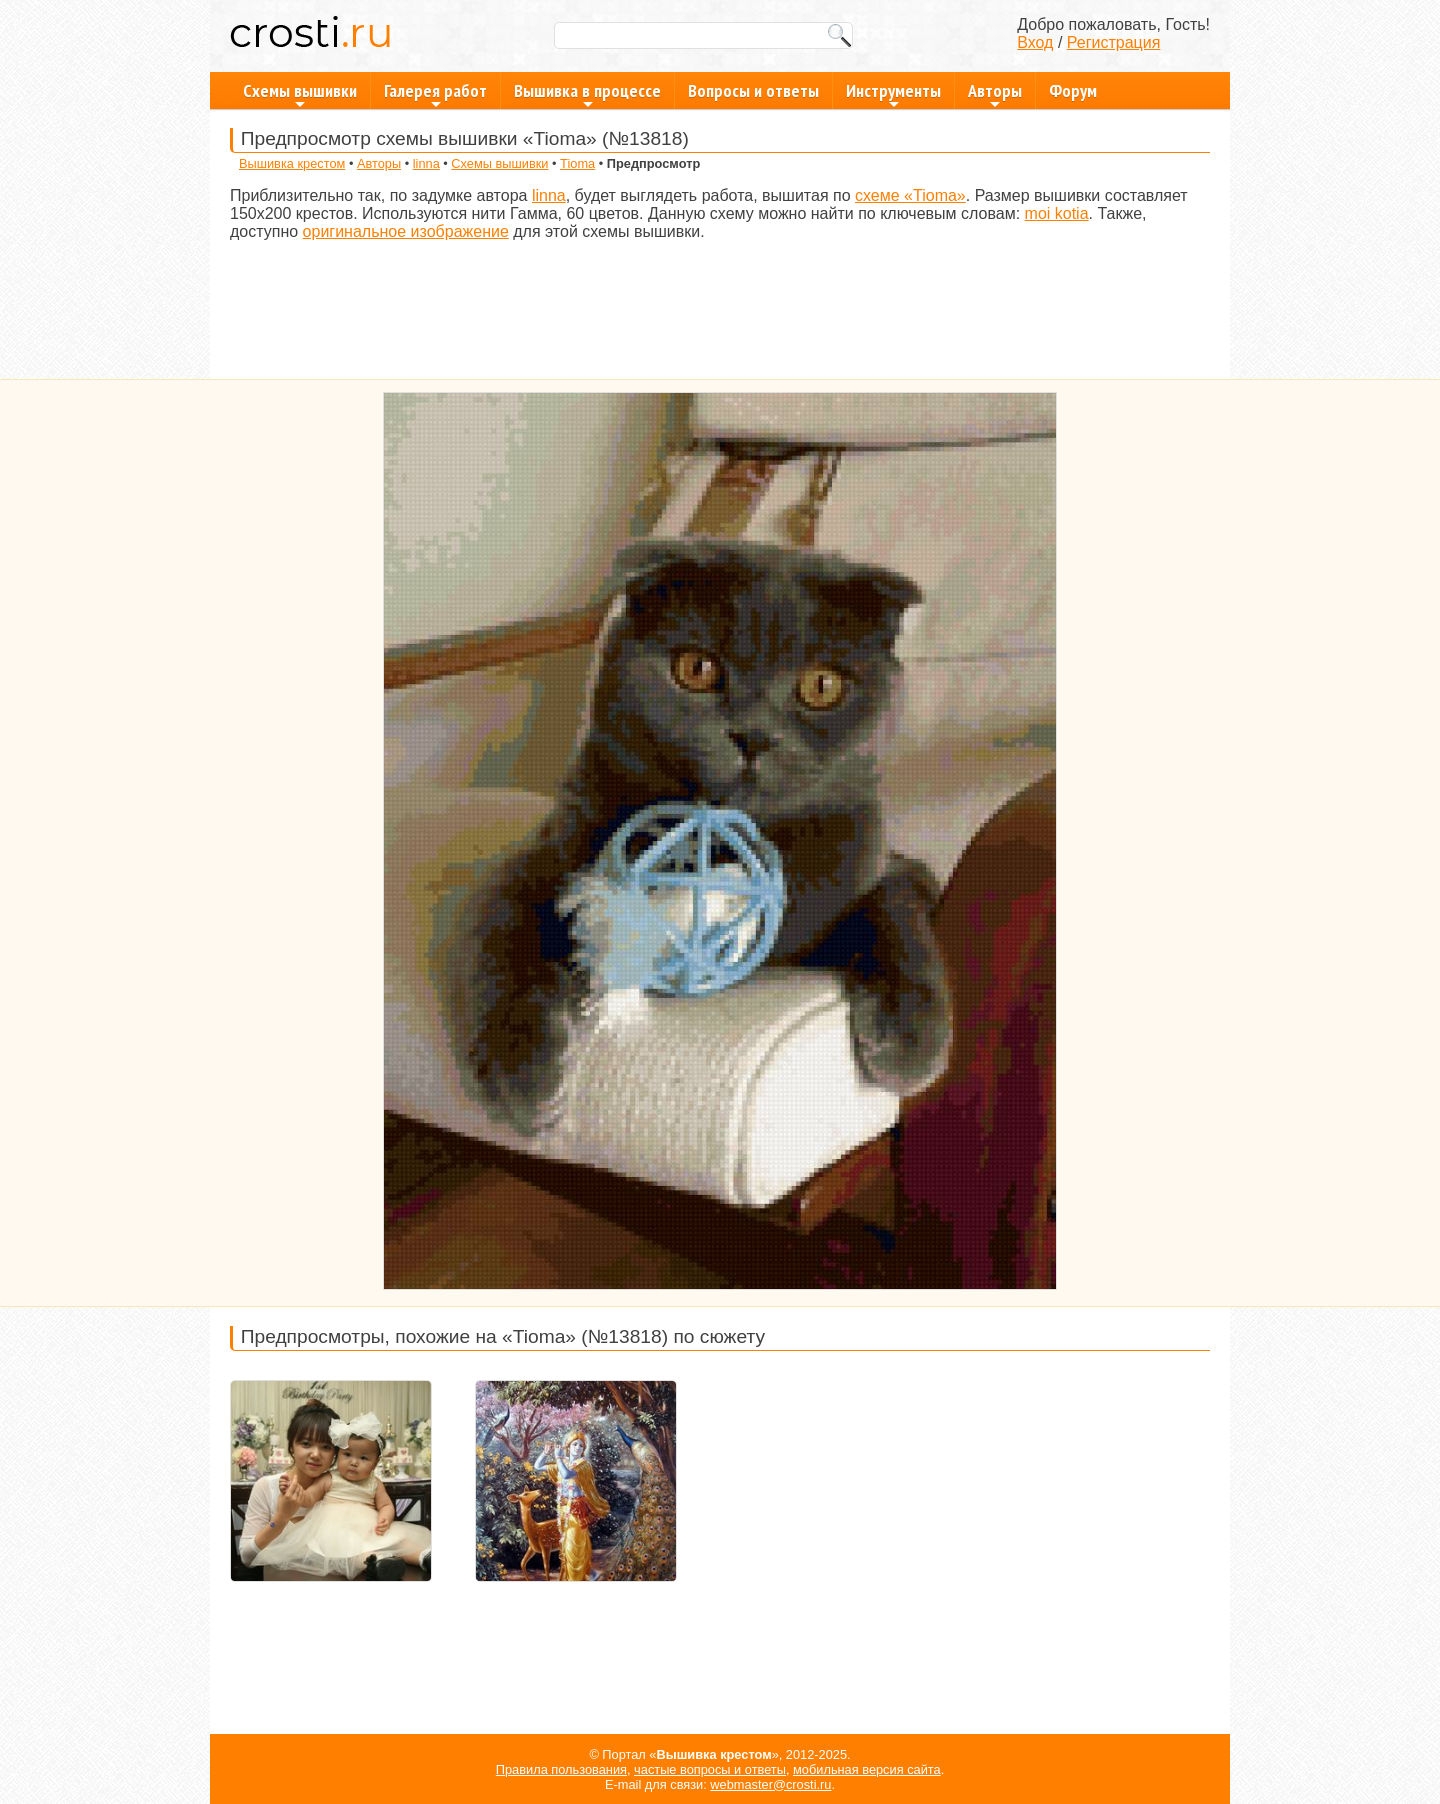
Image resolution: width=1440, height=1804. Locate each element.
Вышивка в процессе (587, 94)
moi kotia (1057, 213)
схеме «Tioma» (910, 195)
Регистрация (1114, 42)
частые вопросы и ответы (710, 1769)
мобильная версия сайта (867, 1769)
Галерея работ (435, 94)
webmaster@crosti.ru (770, 1784)
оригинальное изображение (406, 231)
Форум (1073, 90)
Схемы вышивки (300, 94)
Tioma (577, 163)
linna (426, 163)
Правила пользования (561, 1769)
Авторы (995, 94)
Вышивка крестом (292, 163)
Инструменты (893, 94)
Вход (1035, 42)
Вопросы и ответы (753, 90)
